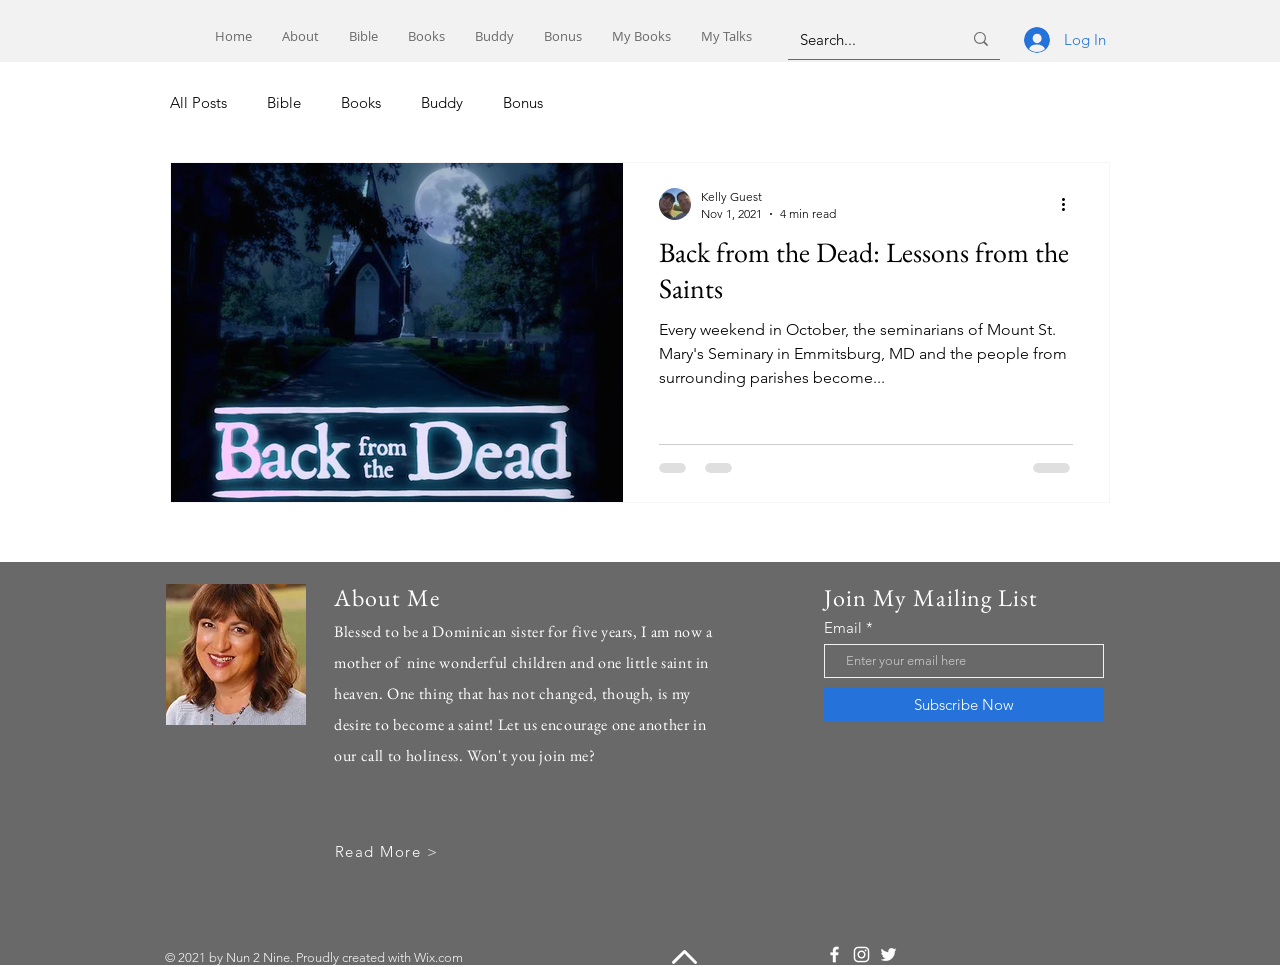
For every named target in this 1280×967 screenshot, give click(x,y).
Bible (284, 102)
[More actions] (1070, 204)
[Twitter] (888, 954)
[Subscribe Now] (964, 704)
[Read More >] (388, 851)
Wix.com (438, 957)
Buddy (442, 102)
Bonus (523, 102)
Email (843, 627)
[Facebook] (834, 954)
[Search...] (866, 39)
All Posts (198, 102)
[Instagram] (861, 954)
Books (361, 102)
